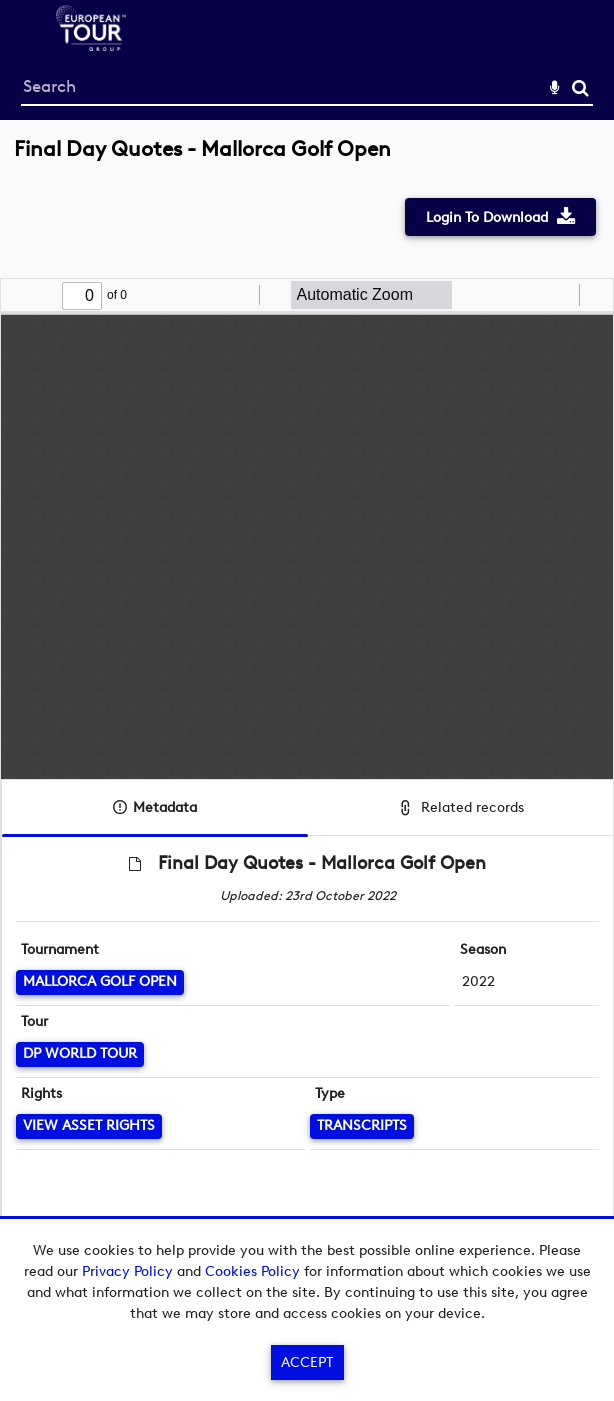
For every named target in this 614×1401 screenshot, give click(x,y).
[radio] (561, 295)
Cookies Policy (252, 1271)
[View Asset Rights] (89, 1126)
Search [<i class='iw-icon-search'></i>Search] (580, 87)
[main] (307, 711)
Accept (307, 1362)
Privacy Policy (127, 1271)
